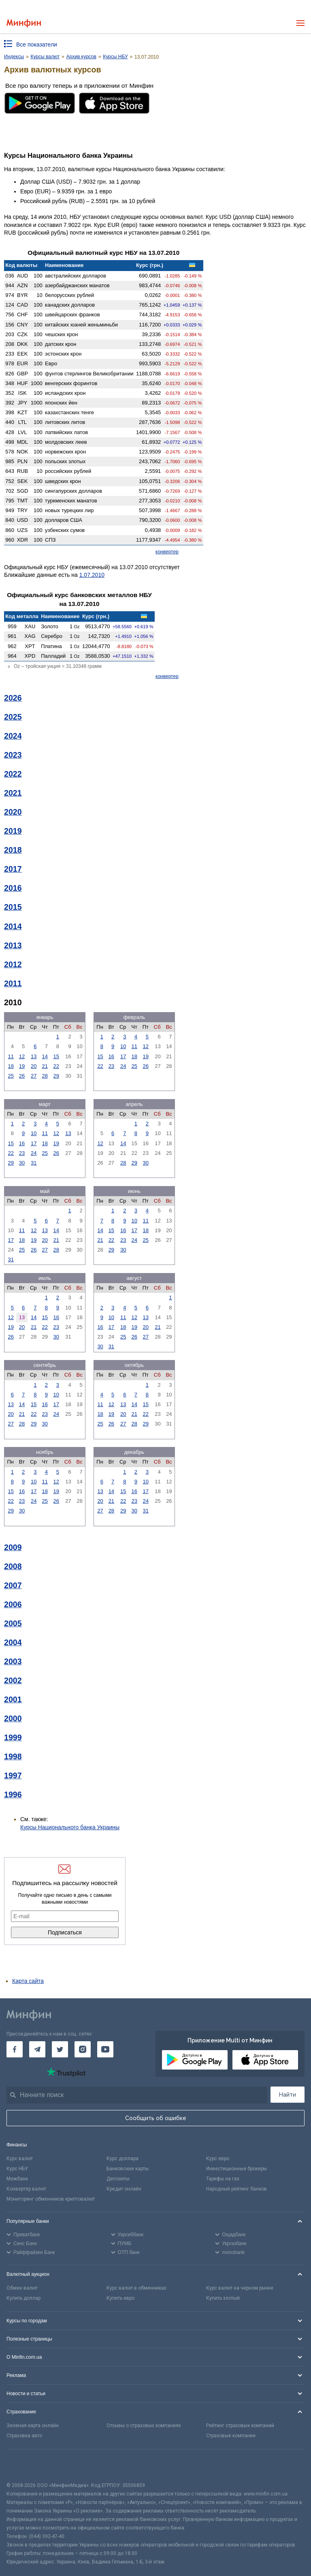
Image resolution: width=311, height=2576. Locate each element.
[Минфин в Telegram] (37, 2049)
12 (22, 1056)
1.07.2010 (91, 575)
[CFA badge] (24, 2465)
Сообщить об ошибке (155, 2118)
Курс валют (19, 2158)
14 (45, 1056)
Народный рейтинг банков (236, 2189)
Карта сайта (28, 1981)
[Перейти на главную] (23, 23)
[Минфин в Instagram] (83, 2049)
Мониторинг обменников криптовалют (50, 2199)
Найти (287, 2094)
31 (33, 1163)
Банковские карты (128, 2168)
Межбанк (17, 2179)
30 (22, 1163)
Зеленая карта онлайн (32, 2425)
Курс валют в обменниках (136, 2288)
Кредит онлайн (124, 2189)
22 (56, 1066)
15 (56, 1056)
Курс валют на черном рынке (239, 2288)
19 (22, 1066)
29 (56, 1076)
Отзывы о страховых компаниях (144, 2425)
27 (33, 1076)
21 (45, 1066)
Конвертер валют (26, 2189)
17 (123, 1056)
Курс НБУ (17, 2168)
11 (10, 1056)
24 (123, 1066)
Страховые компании (231, 2435)
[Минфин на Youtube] (105, 2049)
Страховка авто (24, 2435)
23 (111, 1066)
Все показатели (36, 44)
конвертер (167, 552)
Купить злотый (223, 2298)
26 (22, 1076)
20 (33, 1066)
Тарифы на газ (222, 2179)
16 (111, 1056)
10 (123, 1046)
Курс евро (217, 2158)
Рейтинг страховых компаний (240, 2425)
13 (33, 1056)
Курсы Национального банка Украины (69, 1827)
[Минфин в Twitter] (60, 2049)
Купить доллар (23, 2298)
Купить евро (120, 2298)
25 (10, 1076)
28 (45, 1076)
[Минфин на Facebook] (14, 2049)
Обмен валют (22, 2288)
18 (10, 1066)
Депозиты (118, 2179)
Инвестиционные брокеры (236, 2168)
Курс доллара (122, 2158)
